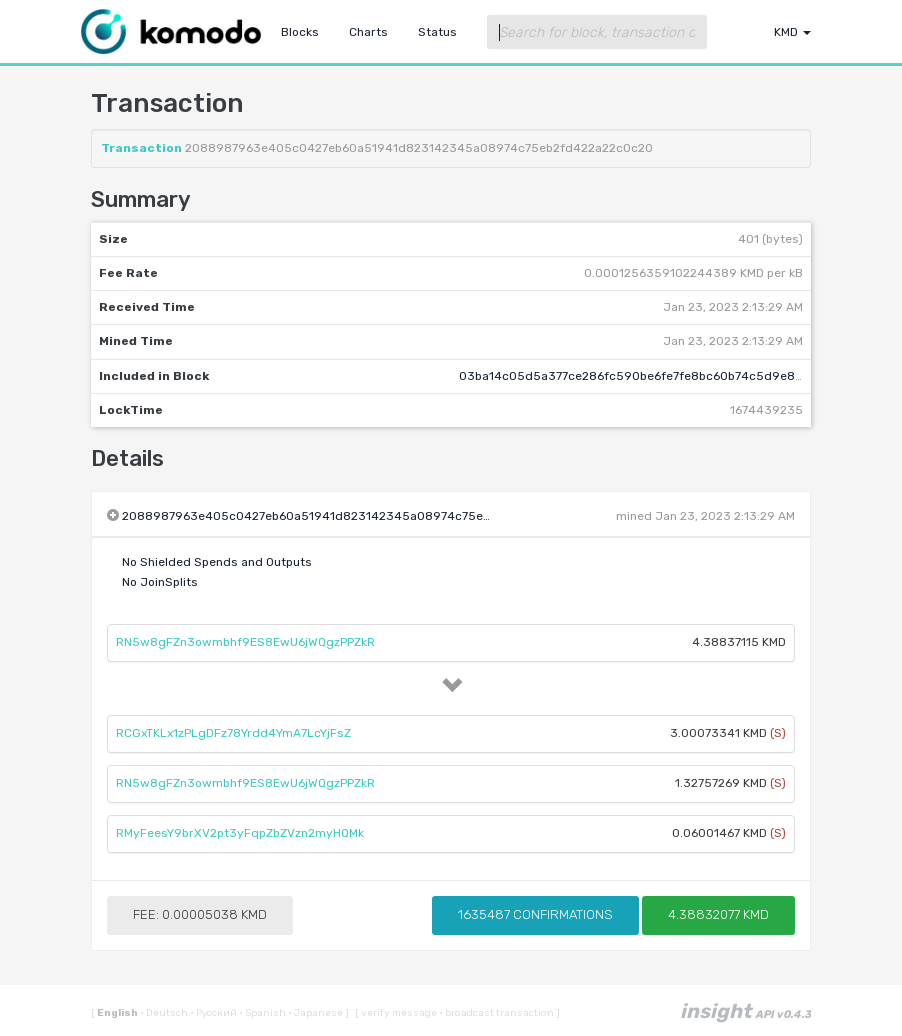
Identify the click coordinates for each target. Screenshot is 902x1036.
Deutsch (165, 1013)
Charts (368, 32)
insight (745, 1011)
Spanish (263, 1013)
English (118, 1013)
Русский (214, 1013)
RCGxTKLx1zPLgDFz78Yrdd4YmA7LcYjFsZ (233, 733)
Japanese (316, 1013)
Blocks (300, 32)
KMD (792, 32)
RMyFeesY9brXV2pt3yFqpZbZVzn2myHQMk (240, 833)
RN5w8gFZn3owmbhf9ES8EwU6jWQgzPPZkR (245, 642)
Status (437, 32)
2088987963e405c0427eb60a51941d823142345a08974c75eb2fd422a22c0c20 (356, 516)
